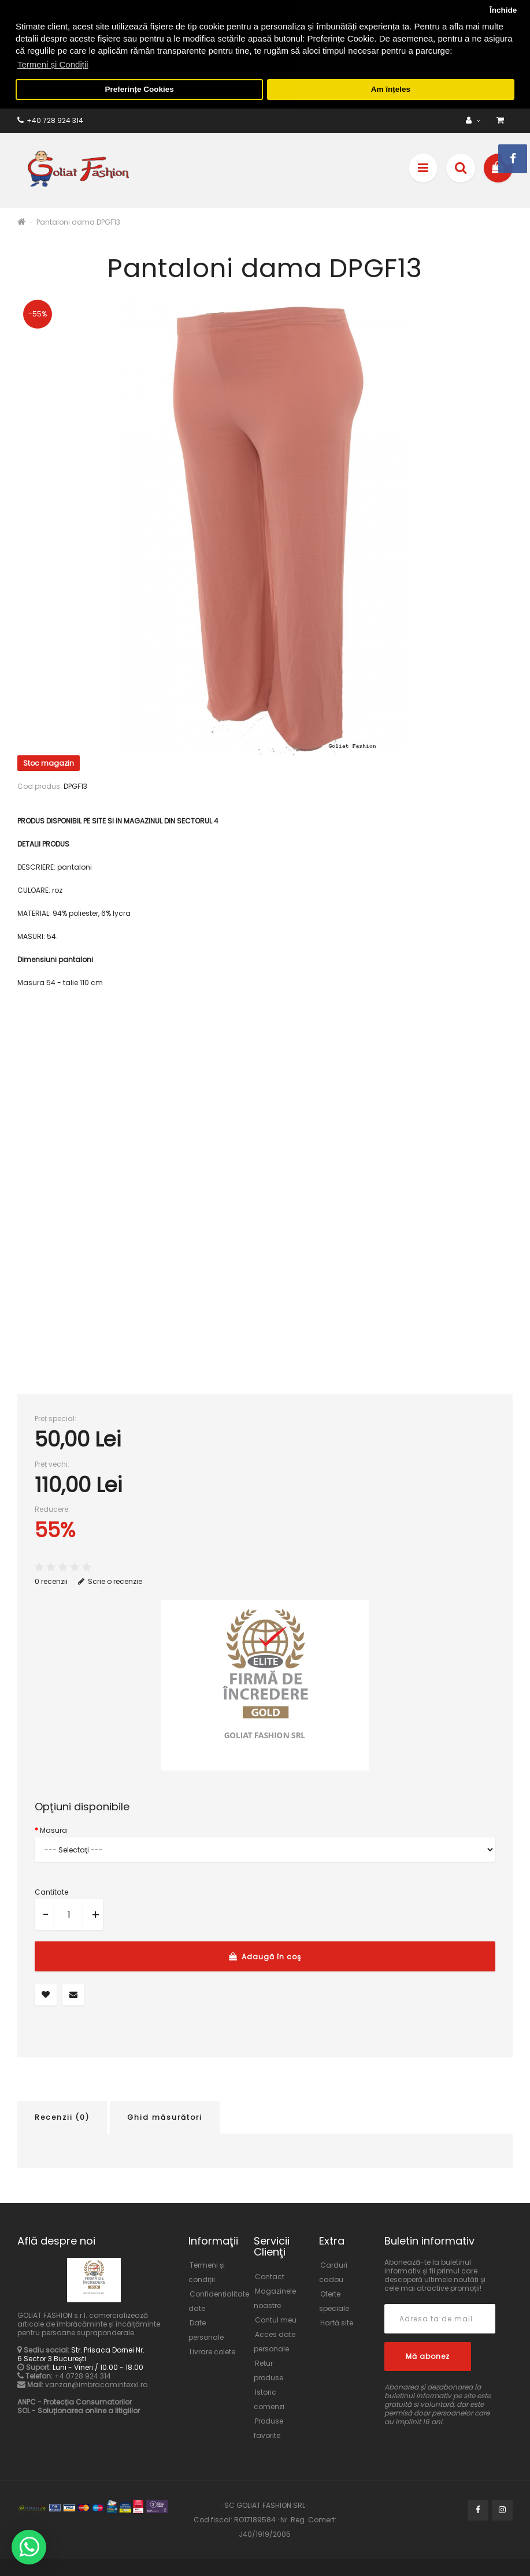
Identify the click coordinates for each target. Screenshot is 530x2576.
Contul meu (275, 2317)
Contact (269, 2274)
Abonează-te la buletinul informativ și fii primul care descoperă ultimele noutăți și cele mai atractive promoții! (434, 2272)
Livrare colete (212, 2349)
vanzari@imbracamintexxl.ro (96, 2382)
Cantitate (51, 1889)
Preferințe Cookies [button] (139, 89)
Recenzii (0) (62, 2114)
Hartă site (336, 2320)
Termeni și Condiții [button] (52, 64)
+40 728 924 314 (50, 117)
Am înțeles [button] (390, 89)
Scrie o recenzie (110, 1578)
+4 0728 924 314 (82, 2373)
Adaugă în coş (265, 1954)
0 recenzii (51, 1578)
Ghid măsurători (164, 2114)
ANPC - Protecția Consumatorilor (74, 2399)
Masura (53, 1827)
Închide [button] (503, 10)
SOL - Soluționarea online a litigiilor (78, 2408)
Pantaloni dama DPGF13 (78, 219)
